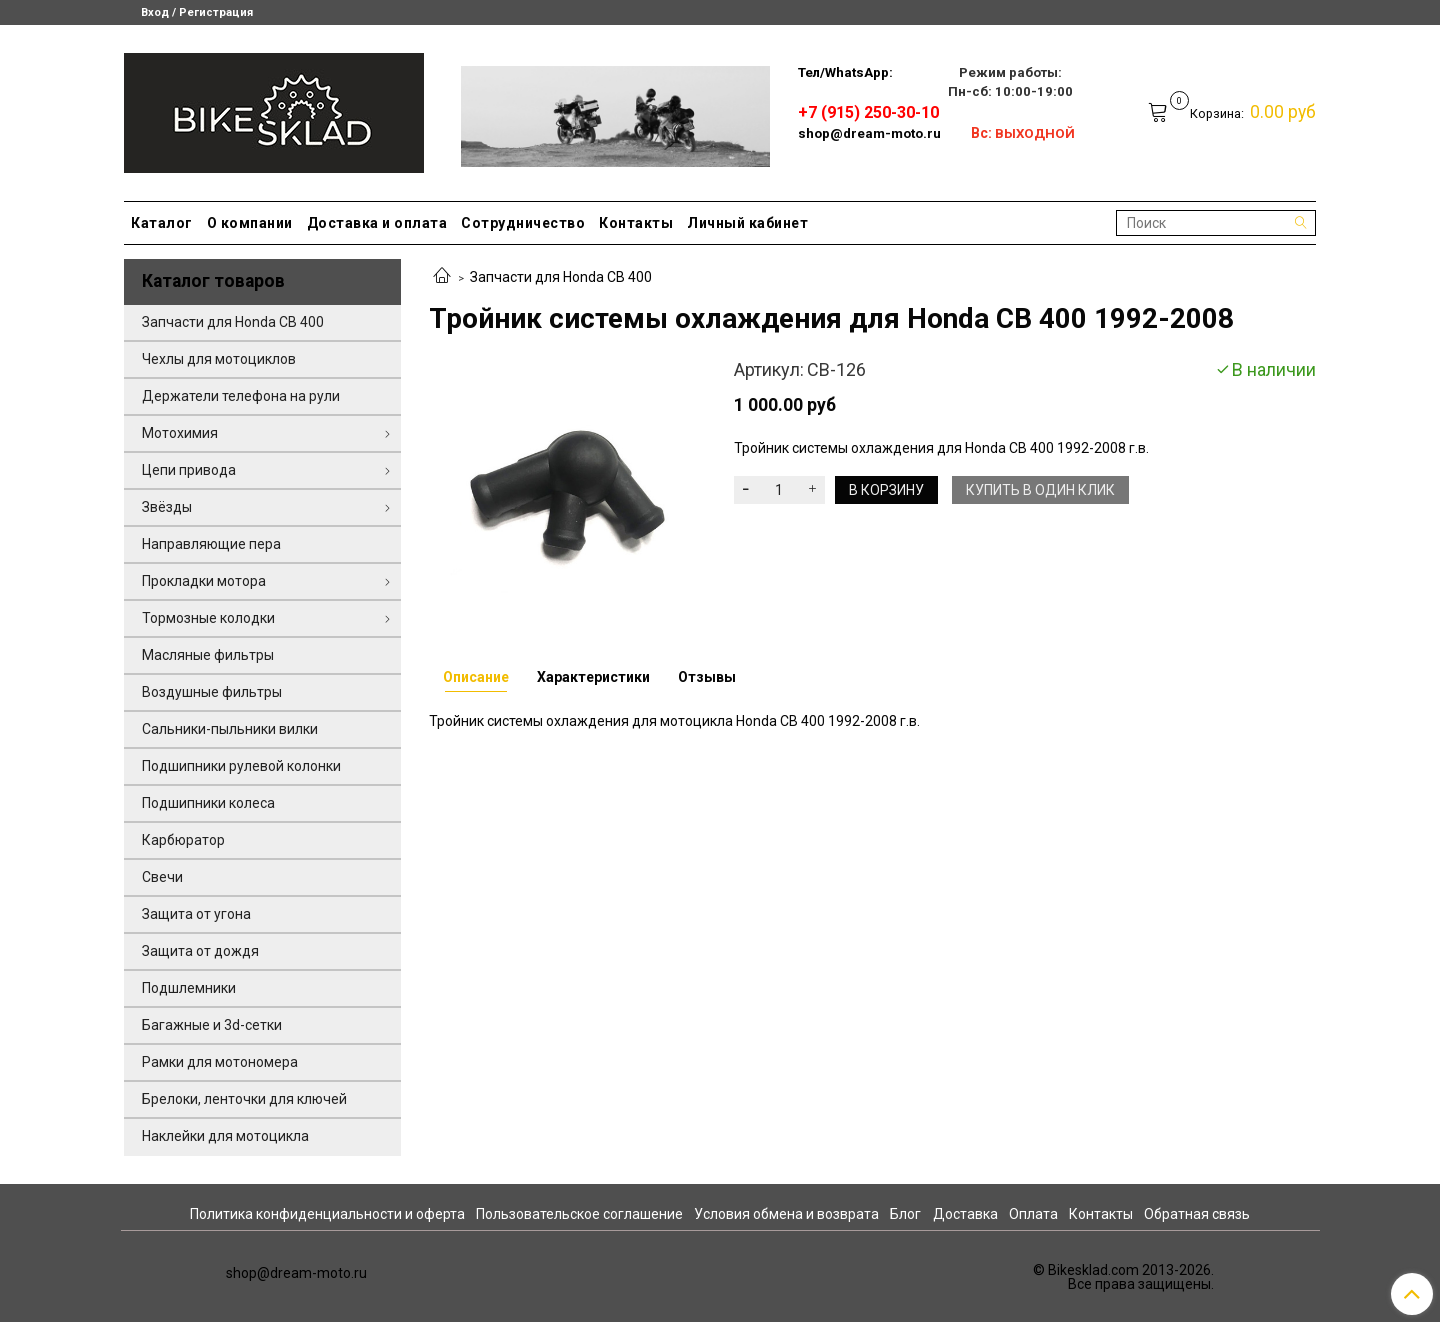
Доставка (965, 1214)
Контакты (636, 223)
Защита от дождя (200, 951)
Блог (905, 1214)
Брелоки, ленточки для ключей (244, 1099)
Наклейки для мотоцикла (225, 1136)
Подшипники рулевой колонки (241, 766)
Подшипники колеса (208, 803)
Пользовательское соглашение (579, 1214)
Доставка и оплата (377, 223)
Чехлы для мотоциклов (219, 359)
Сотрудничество (523, 223)
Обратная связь (1197, 1214)
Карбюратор (183, 840)
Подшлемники (189, 988)
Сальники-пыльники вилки (230, 729)
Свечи (162, 877)
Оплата (1033, 1214)
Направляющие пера (211, 544)
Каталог (162, 223)
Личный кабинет (747, 223)
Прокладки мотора (204, 581)
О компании (250, 223)
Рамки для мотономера (220, 1062)
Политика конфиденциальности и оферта (327, 1214)
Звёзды (167, 507)
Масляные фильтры (208, 655)
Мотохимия (180, 433)
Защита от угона (196, 914)
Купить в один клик (1040, 490)
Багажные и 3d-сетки (212, 1025)
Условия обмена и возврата (786, 1214)
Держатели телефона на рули (241, 396)
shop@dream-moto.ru (869, 133)
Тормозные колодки (208, 618)
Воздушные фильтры (212, 692)
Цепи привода (189, 470)
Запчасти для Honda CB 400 (561, 277)
